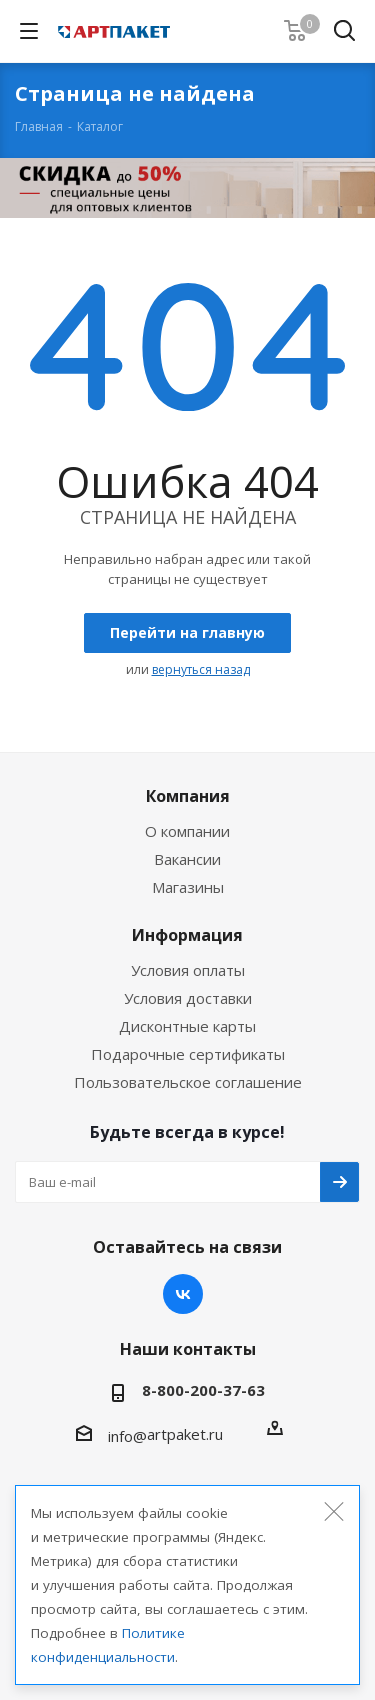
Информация (187, 935)
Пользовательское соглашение (188, 1082)
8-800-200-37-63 (203, 1390)
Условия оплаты (188, 970)
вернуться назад (201, 669)
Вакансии (187, 859)
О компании (187, 831)
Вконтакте (183, 1294)
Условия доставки (188, 998)
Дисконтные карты (187, 1026)
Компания (188, 796)
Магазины (188, 887)
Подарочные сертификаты (188, 1054)
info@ (127, 1436)
